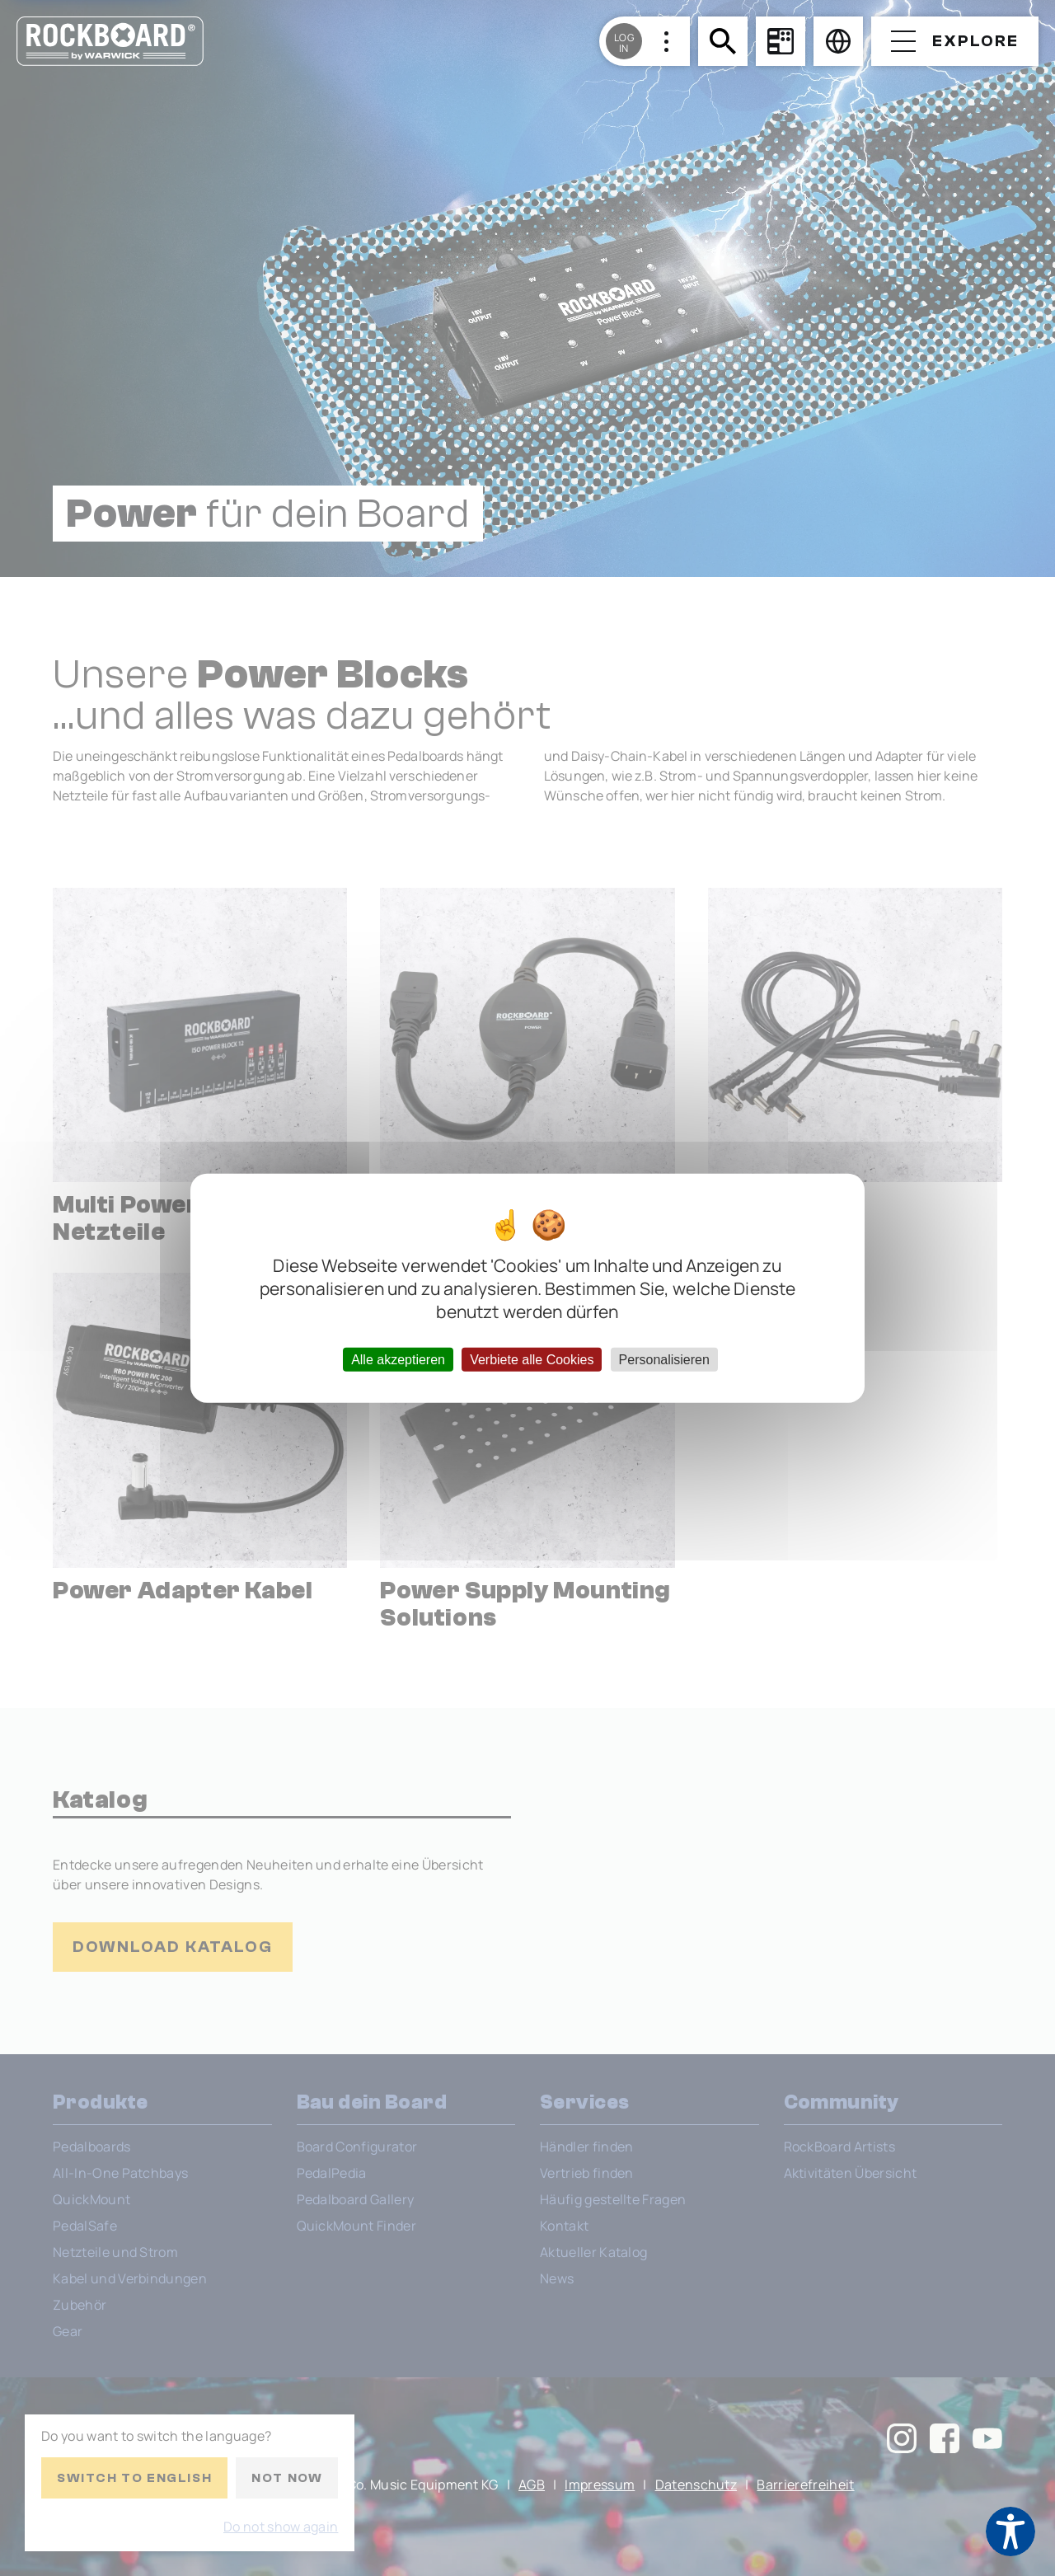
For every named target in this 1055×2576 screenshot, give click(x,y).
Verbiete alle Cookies (531, 1360)
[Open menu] (955, 41)
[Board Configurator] (780, 41)
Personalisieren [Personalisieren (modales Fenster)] (664, 1360)
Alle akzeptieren (398, 1360)
